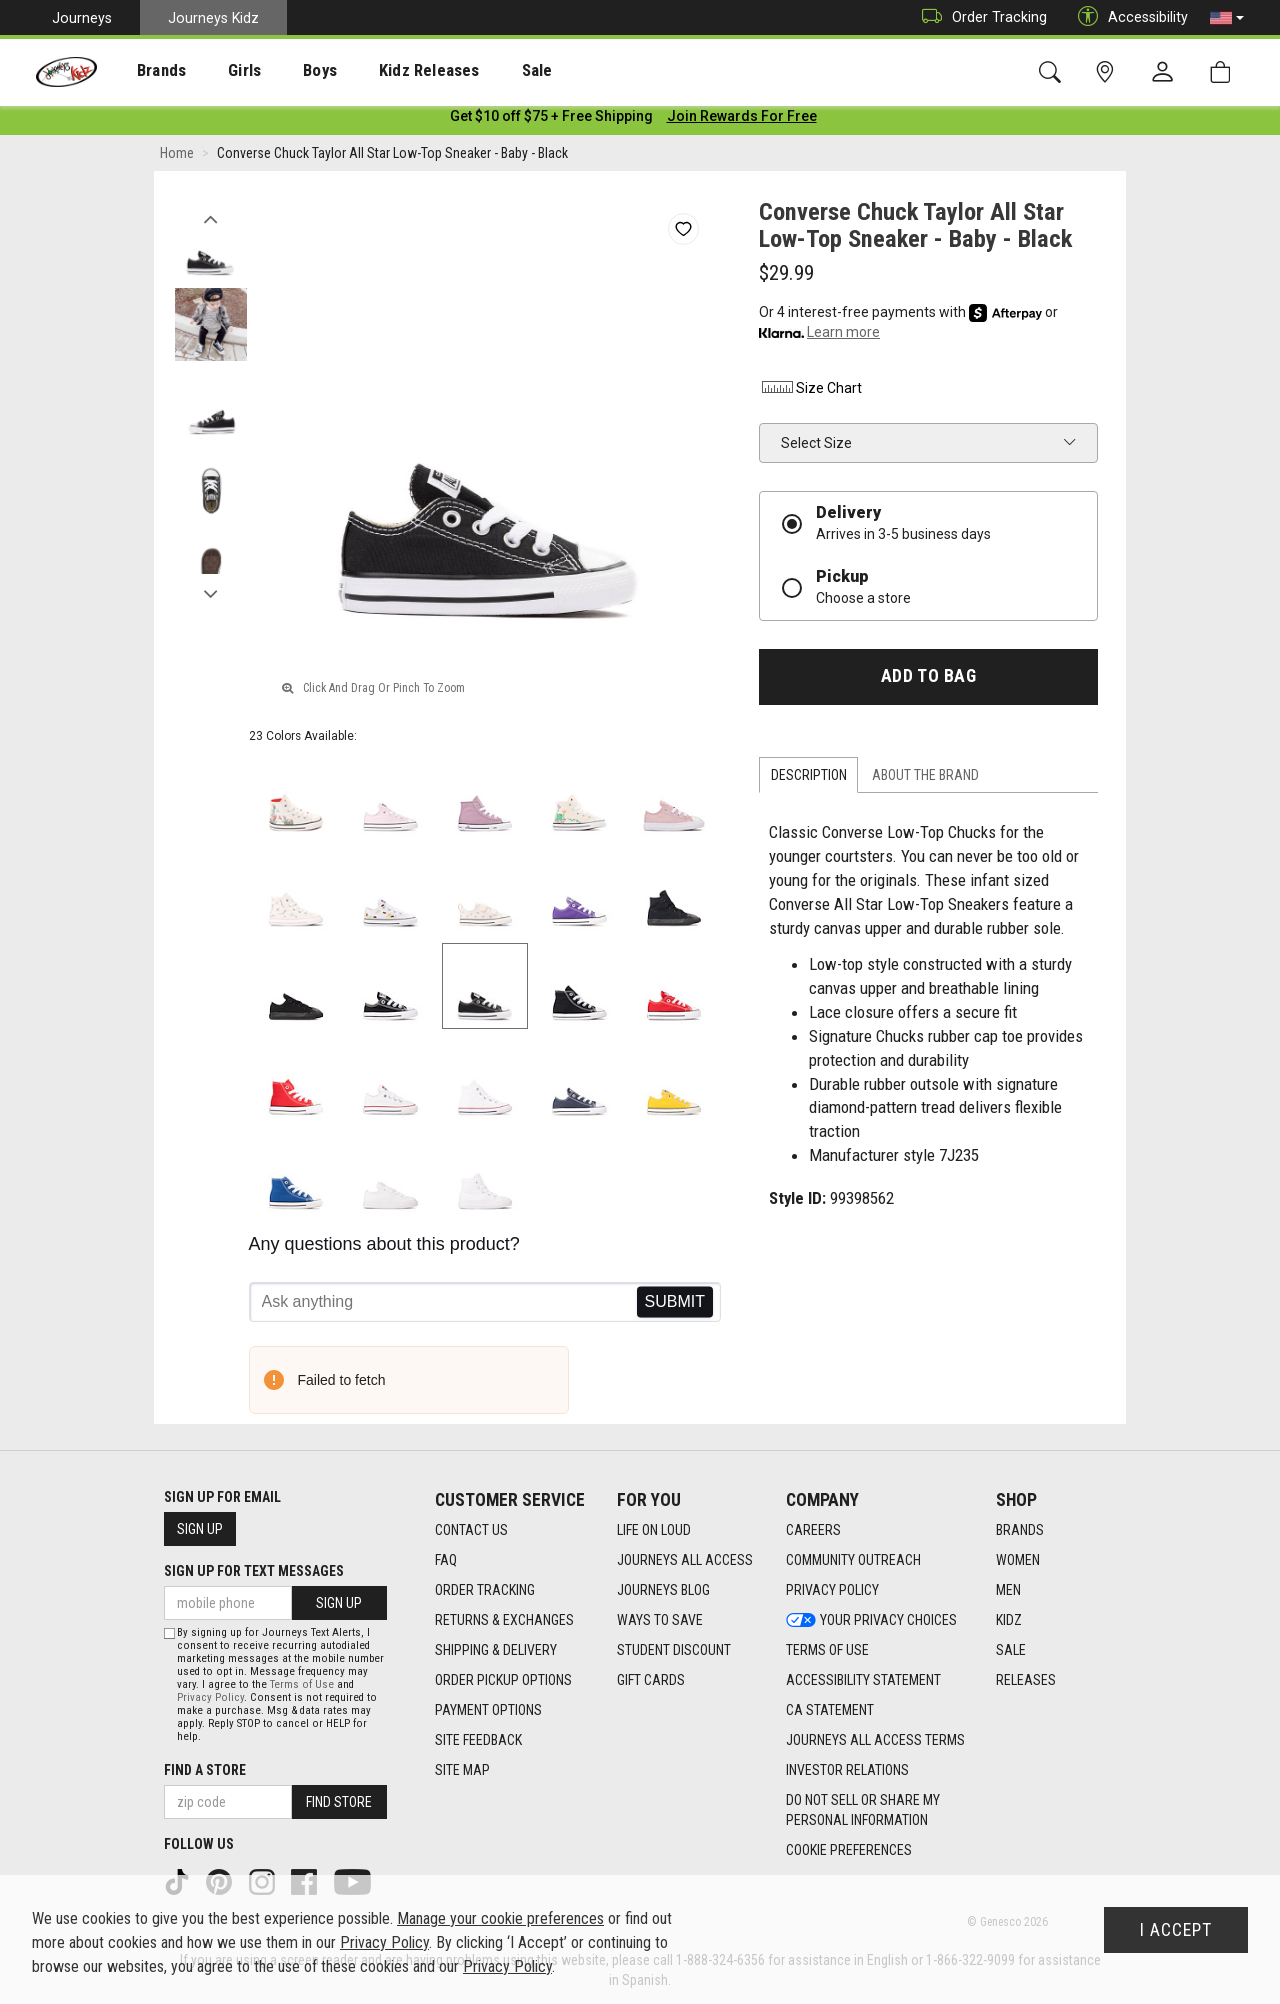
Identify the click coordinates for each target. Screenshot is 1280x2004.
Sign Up (200, 1529)
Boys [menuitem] (283, 71)
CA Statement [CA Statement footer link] (830, 1710)
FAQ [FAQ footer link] (446, 1560)
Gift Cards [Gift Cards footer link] (651, 1680)
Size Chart (810, 392)
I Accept (1176, 1930)
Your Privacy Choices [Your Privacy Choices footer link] (871, 1620)
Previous (210, 218)
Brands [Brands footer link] (1020, 1530)
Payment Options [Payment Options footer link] (488, 1710)
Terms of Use (302, 1684)
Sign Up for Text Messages (254, 1571)
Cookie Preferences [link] (849, 1850)
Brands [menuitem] (145, 71)
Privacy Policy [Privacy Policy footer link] (832, 1590)
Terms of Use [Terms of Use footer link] (827, 1650)
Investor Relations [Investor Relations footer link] (847, 1770)
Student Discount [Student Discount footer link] (674, 1650)
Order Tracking (979, 17)
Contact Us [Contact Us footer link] (471, 1530)
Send (675, 1306)
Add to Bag (928, 680)
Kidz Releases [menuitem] (381, 71)
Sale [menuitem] (479, 71)
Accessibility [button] (1128, 17)
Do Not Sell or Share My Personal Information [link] (863, 1810)
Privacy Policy (210, 1697)
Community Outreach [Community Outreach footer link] (853, 1560)
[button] (1227, 18)
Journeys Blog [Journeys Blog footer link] (663, 1590)
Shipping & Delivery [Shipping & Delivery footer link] (496, 1650)
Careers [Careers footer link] (813, 1530)
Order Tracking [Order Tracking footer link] (485, 1590)
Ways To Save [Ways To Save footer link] (660, 1620)
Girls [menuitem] (217, 71)
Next (210, 593)
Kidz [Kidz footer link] (1009, 1620)
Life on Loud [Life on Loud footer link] (654, 1530)
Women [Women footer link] (1018, 1560)
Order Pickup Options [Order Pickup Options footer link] (503, 1680)
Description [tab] (809, 779)
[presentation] (145, 70)
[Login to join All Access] (551, 120)
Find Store (339, 1802)
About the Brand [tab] (925, 779)
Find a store (205, 1770)
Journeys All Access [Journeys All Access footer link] (685, 1560)
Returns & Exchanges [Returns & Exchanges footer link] (504, 1620)
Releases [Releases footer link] (1026, 1680)
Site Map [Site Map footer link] (462, 1770)
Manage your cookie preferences (500, 1918)
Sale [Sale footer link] (1011, 1650)
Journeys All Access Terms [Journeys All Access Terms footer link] (875, 1740)
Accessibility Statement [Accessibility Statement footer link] (863, 1680)
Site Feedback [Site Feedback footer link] (478, 1740)
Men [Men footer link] (1008, 1590)
